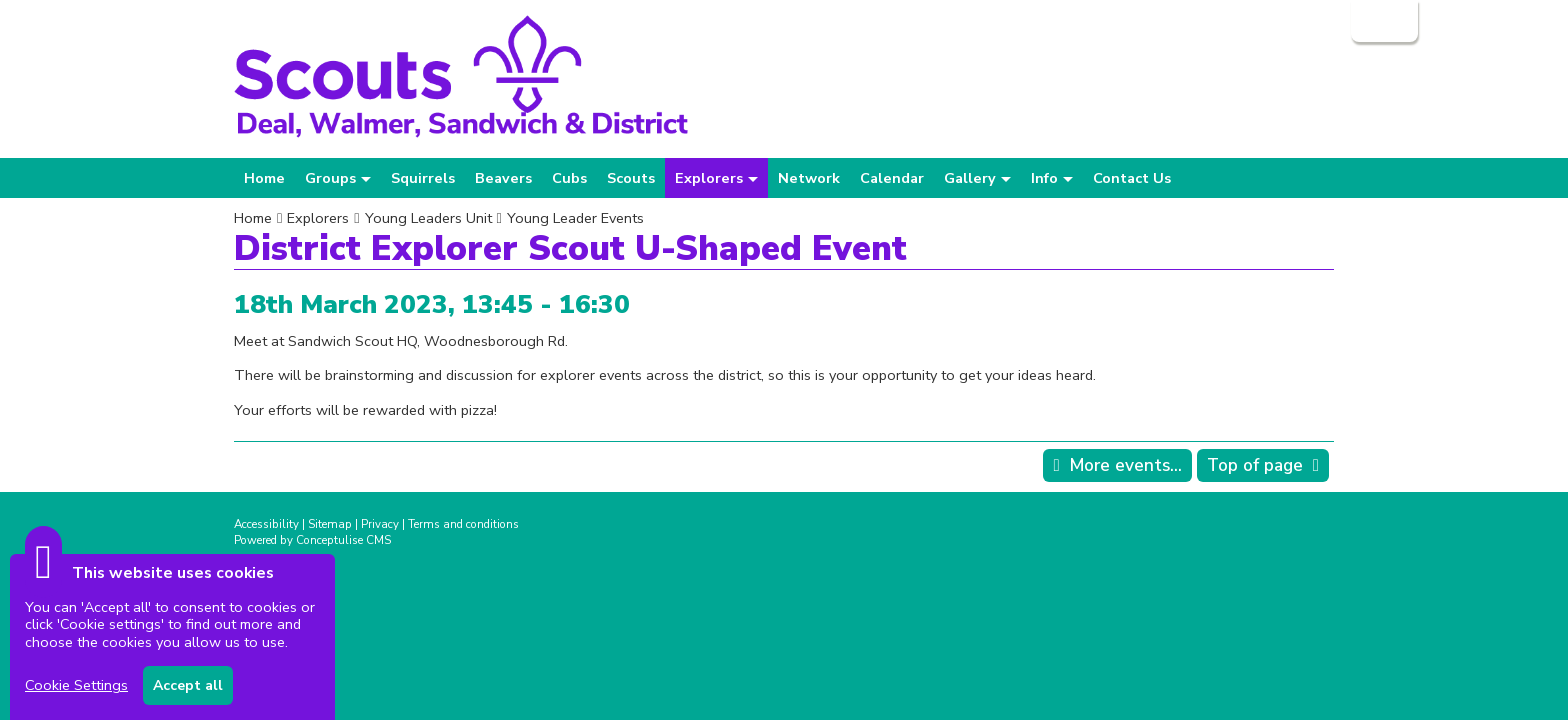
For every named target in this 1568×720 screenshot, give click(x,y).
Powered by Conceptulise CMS (312, 540)
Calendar (892, 178)
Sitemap (330, 524)
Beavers (503, 178)
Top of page (1255, 465)
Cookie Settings (76, 685)
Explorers (318, 218)
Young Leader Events (575, 218)
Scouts (631, 178)
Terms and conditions (463, 524)
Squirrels (423, 178)
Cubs (569, 178)
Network (809, 178)
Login (1382, 21)
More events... (1126, 465)
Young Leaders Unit (428, 218)
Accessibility (266, 524)
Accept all (188, 685)
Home (264, 178)
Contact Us (1132, 178)
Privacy (380, 524)
